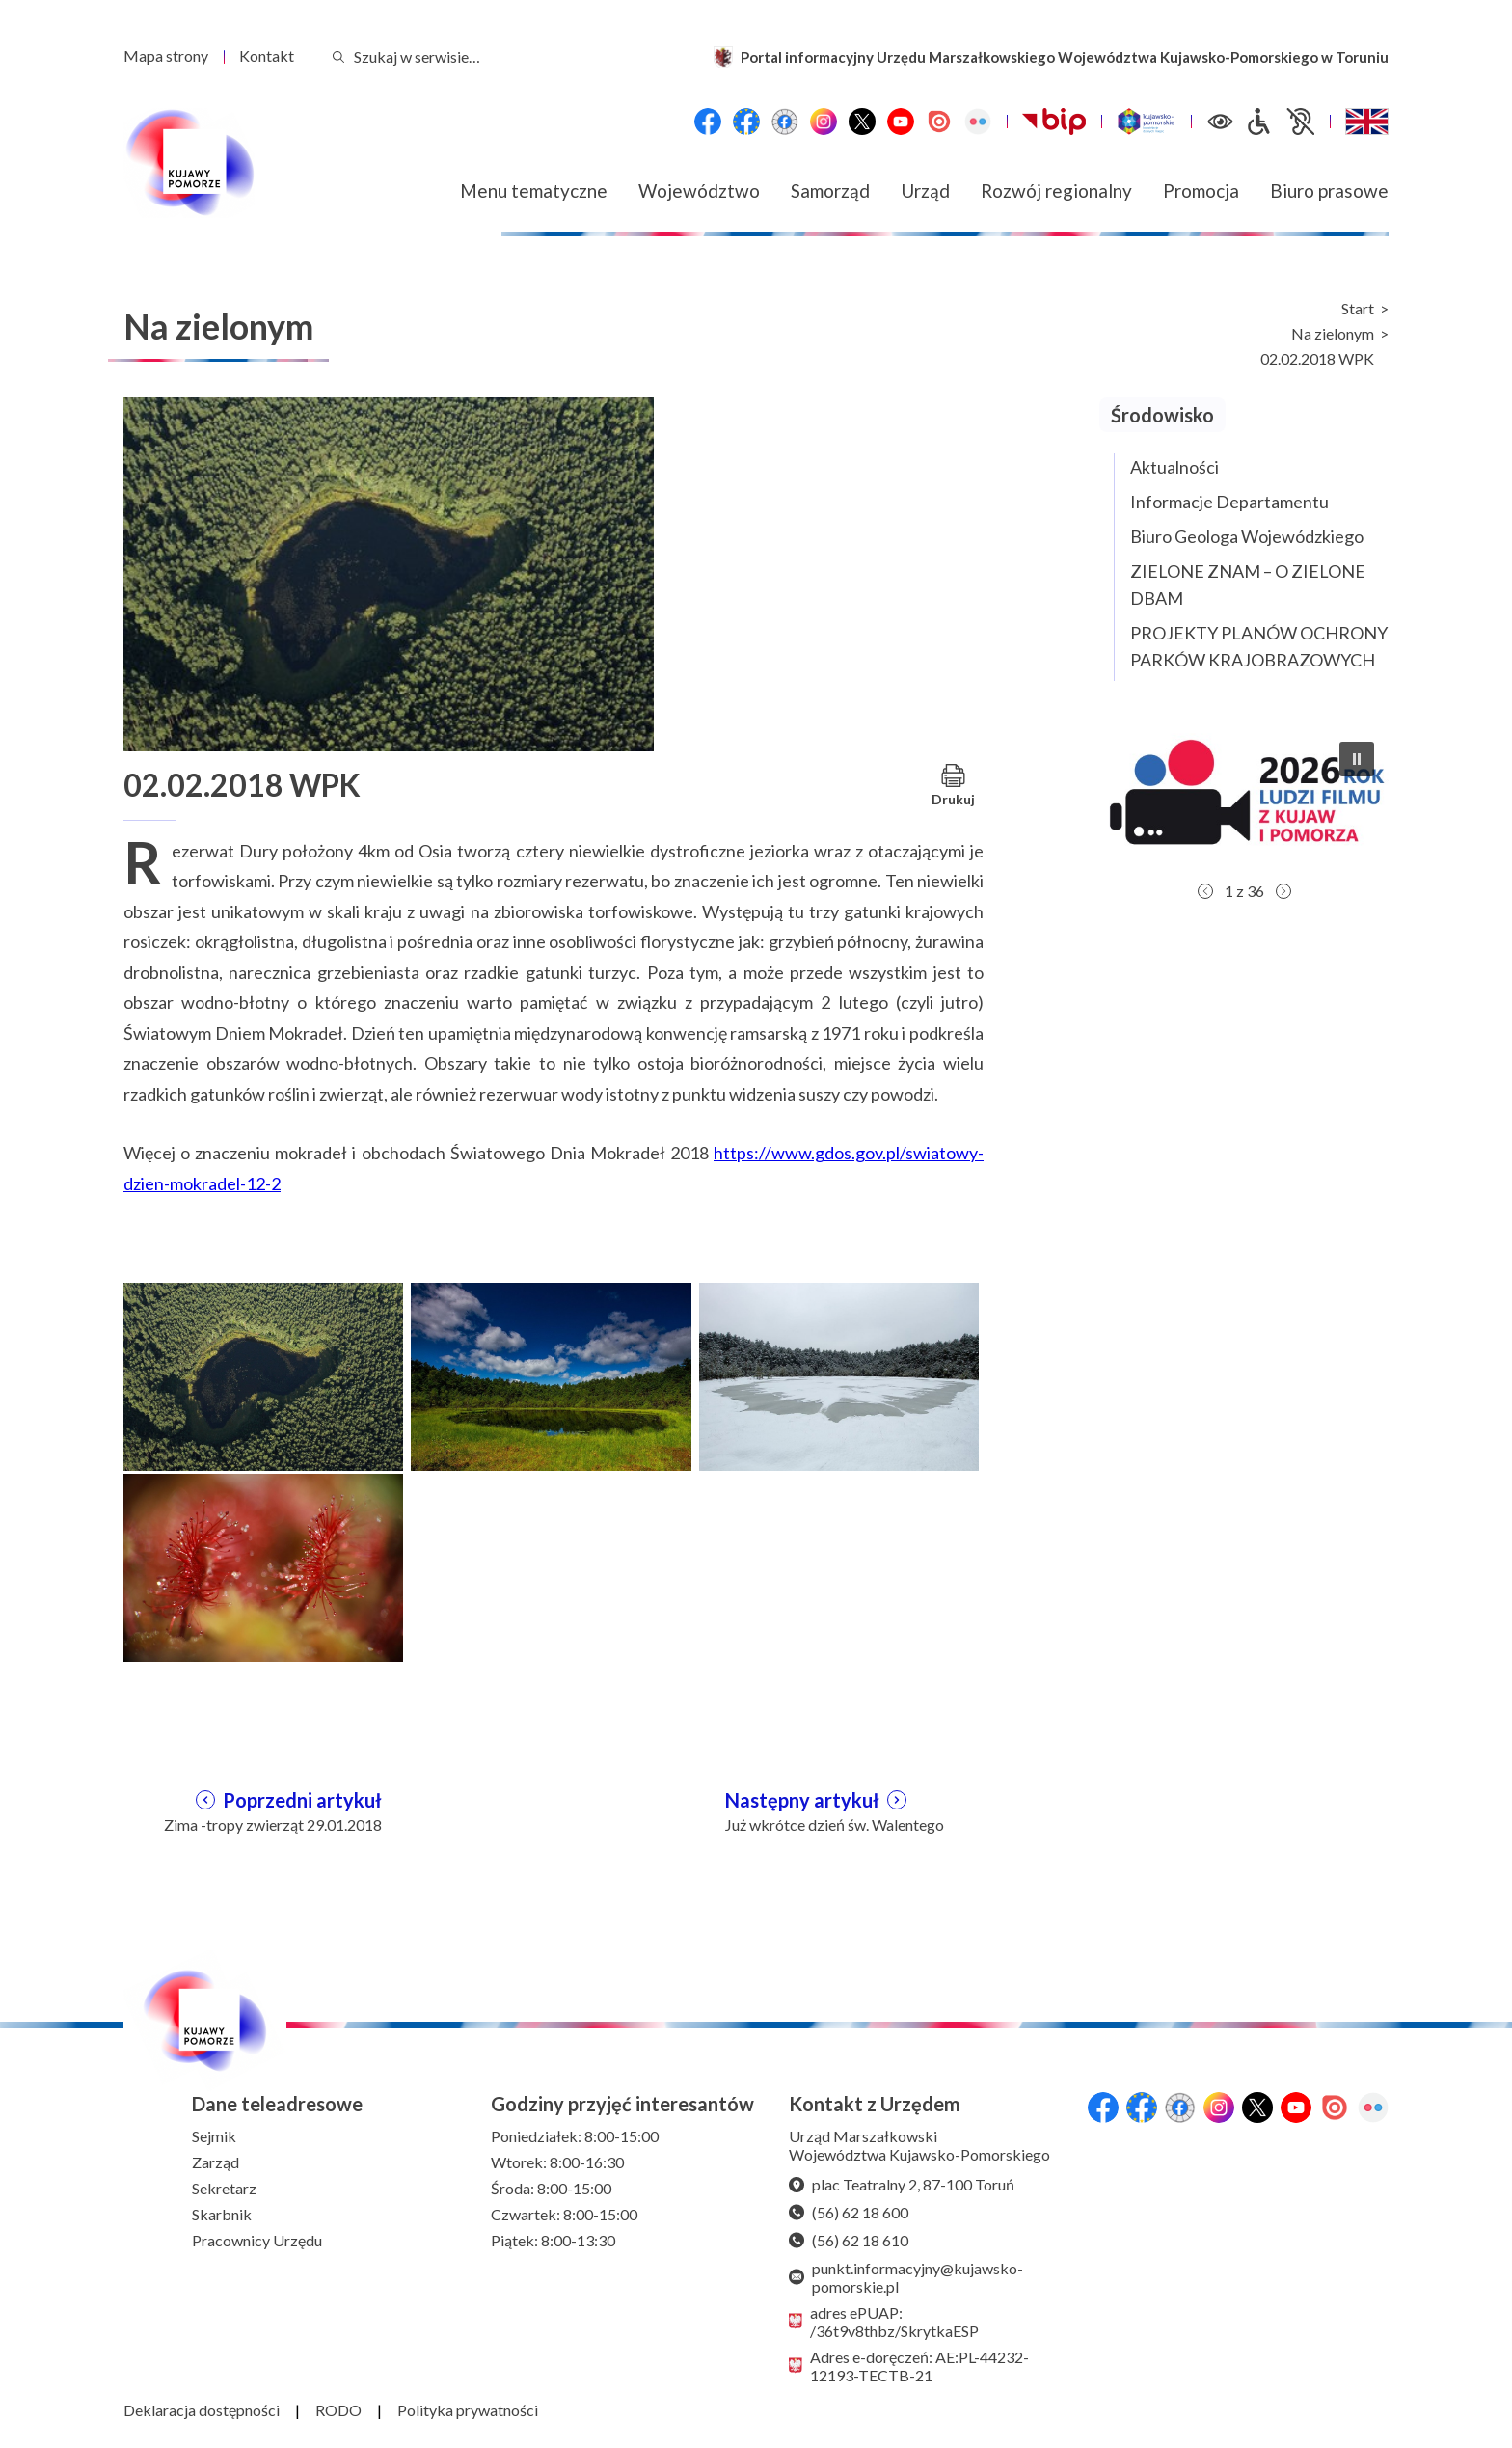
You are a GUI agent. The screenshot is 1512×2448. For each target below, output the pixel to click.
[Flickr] (977, 121)
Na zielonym (1332, 333)
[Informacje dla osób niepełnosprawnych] (1279, 121)
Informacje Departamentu (1229, 501)
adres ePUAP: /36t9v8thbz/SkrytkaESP (884, 2321)
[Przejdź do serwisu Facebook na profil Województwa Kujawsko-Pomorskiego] (707, 121)
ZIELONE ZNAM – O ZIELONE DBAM (1247, 584)
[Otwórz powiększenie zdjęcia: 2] (550, 1374)
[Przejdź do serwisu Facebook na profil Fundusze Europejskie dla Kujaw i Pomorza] (746, 121)
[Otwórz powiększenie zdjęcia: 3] (839, 1374)
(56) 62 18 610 (848, 2240)
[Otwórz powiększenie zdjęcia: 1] (263, 1374)
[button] (1244, 799)
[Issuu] (939, 121)
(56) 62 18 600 (848, 2212)
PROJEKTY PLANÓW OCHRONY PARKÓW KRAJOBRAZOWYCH (1259, 646)
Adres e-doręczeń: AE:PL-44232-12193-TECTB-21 (909, 2366)
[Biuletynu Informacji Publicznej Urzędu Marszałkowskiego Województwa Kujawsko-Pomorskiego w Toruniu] (1054, 121)
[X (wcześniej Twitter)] (862, 121)
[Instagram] (823, 121)
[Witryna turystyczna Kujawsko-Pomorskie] (1146, 121)
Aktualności (1174, 466)
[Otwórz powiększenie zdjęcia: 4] (263, 1565)
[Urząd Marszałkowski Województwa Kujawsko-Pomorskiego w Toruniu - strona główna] (189, 163)
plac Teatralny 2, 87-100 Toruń (901, 2184)
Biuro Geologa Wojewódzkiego (1247, 536)
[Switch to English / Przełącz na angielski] (1367, 121)
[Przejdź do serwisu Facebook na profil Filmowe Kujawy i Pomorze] (784, 121)
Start (1357, 308)
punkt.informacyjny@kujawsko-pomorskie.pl (906, 2277)
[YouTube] (900, 121)
